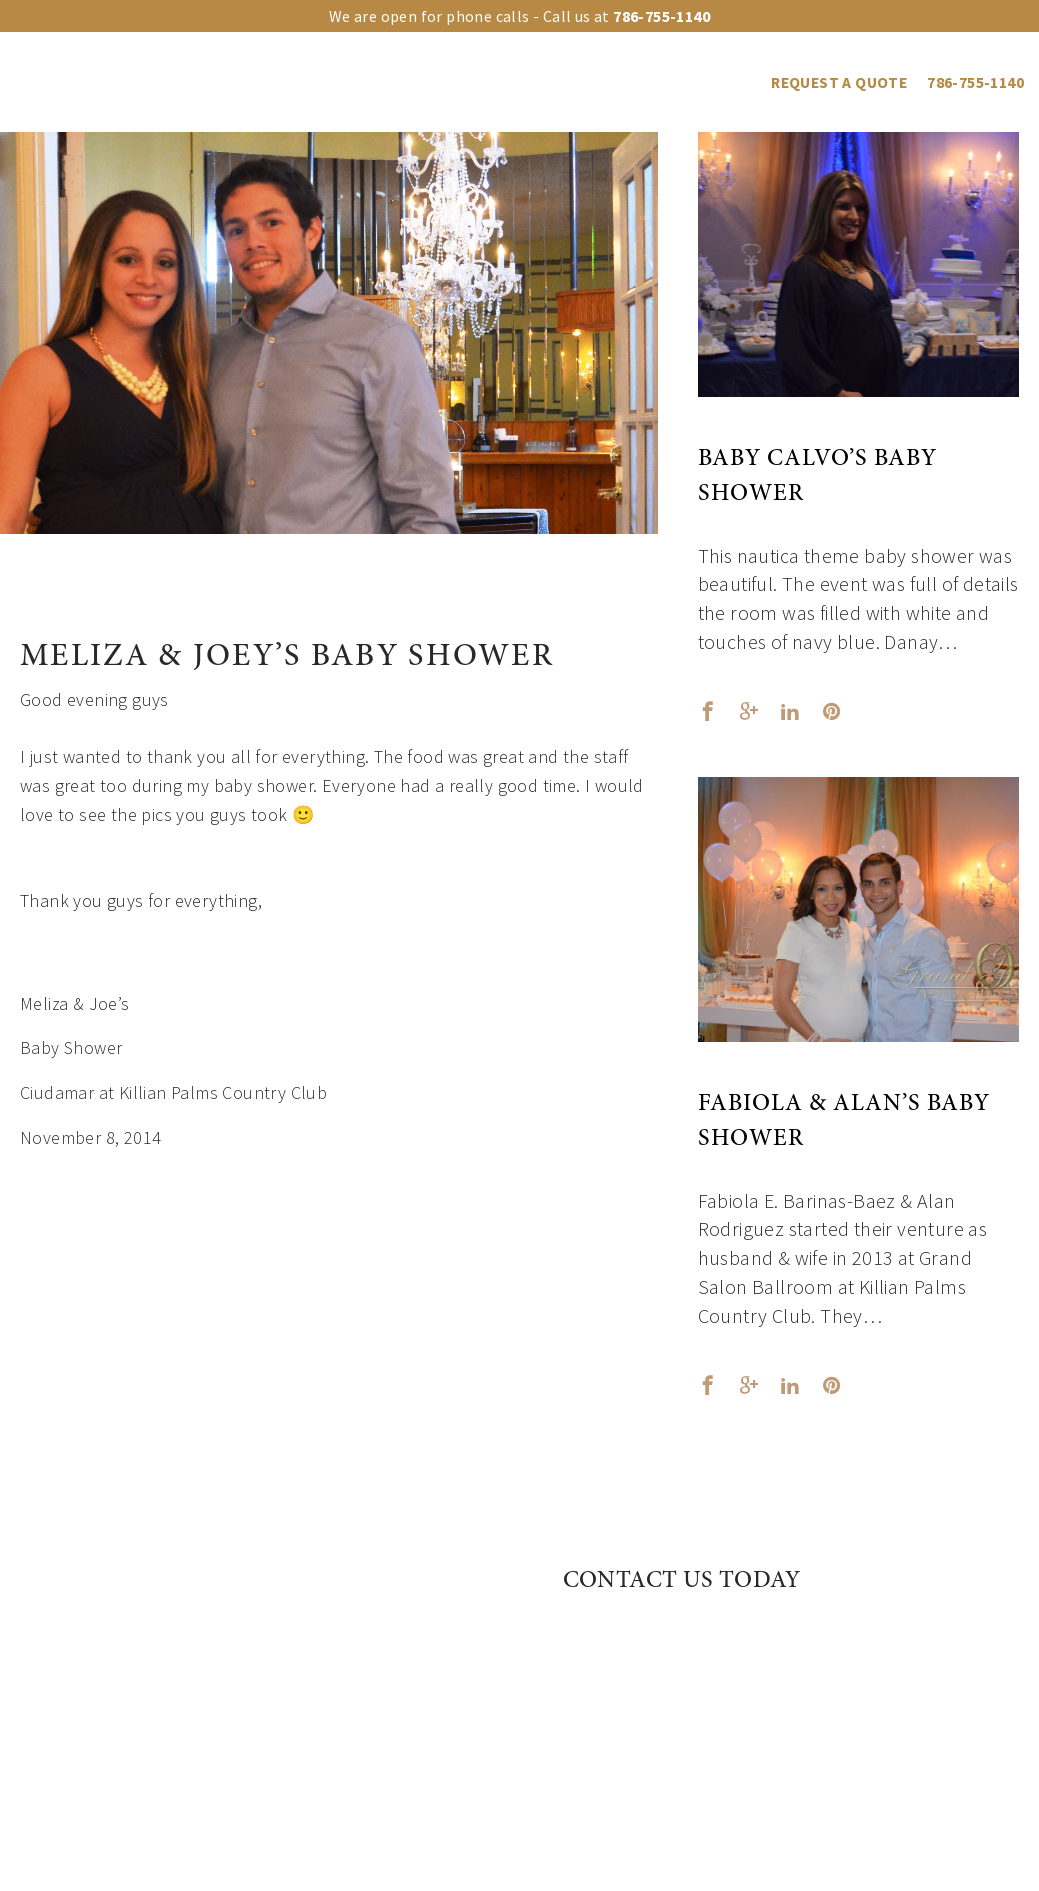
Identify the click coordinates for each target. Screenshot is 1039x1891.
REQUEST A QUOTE (839, 82)
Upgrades (315, 82)
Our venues (213, 82)
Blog (732, 82)
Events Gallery (546, 82)
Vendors (659, 82)
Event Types (420, 82)
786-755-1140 (975, 82)
